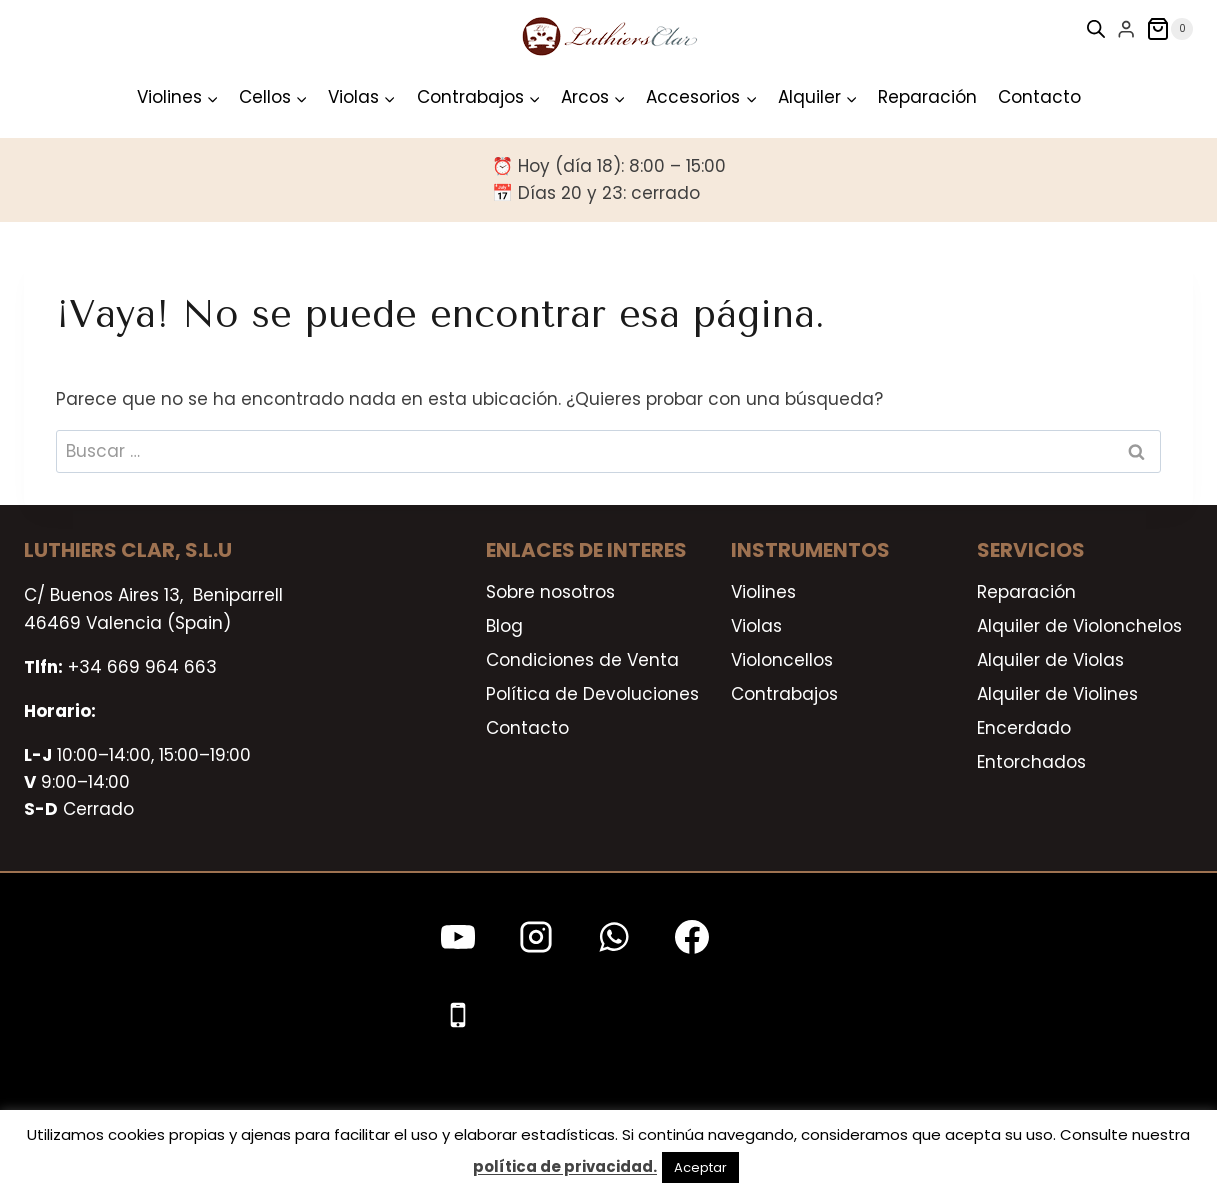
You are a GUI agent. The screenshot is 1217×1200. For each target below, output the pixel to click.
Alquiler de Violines (1057, 694)
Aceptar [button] (700, 1167)
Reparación (927, 97)
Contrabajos (784, 694)
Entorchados (1031, 762)
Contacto (1039, 97)
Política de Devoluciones (592, 694)
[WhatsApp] (614, 937)
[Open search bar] (1096, 29)
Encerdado (1024, 728)
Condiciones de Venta (582, 660)
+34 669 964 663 (142, 667)
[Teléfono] (458, 1015)
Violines (763, 592)
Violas (756, 626)
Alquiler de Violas (1050, 660)
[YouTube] (458, 937)
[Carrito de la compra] (1169, 29)
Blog (504, 626)
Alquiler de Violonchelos (1079, 626)
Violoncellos (782, 660)
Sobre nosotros (550, 592)
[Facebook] (692, 937)
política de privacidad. (565, 1166)
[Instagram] (536, 937)
